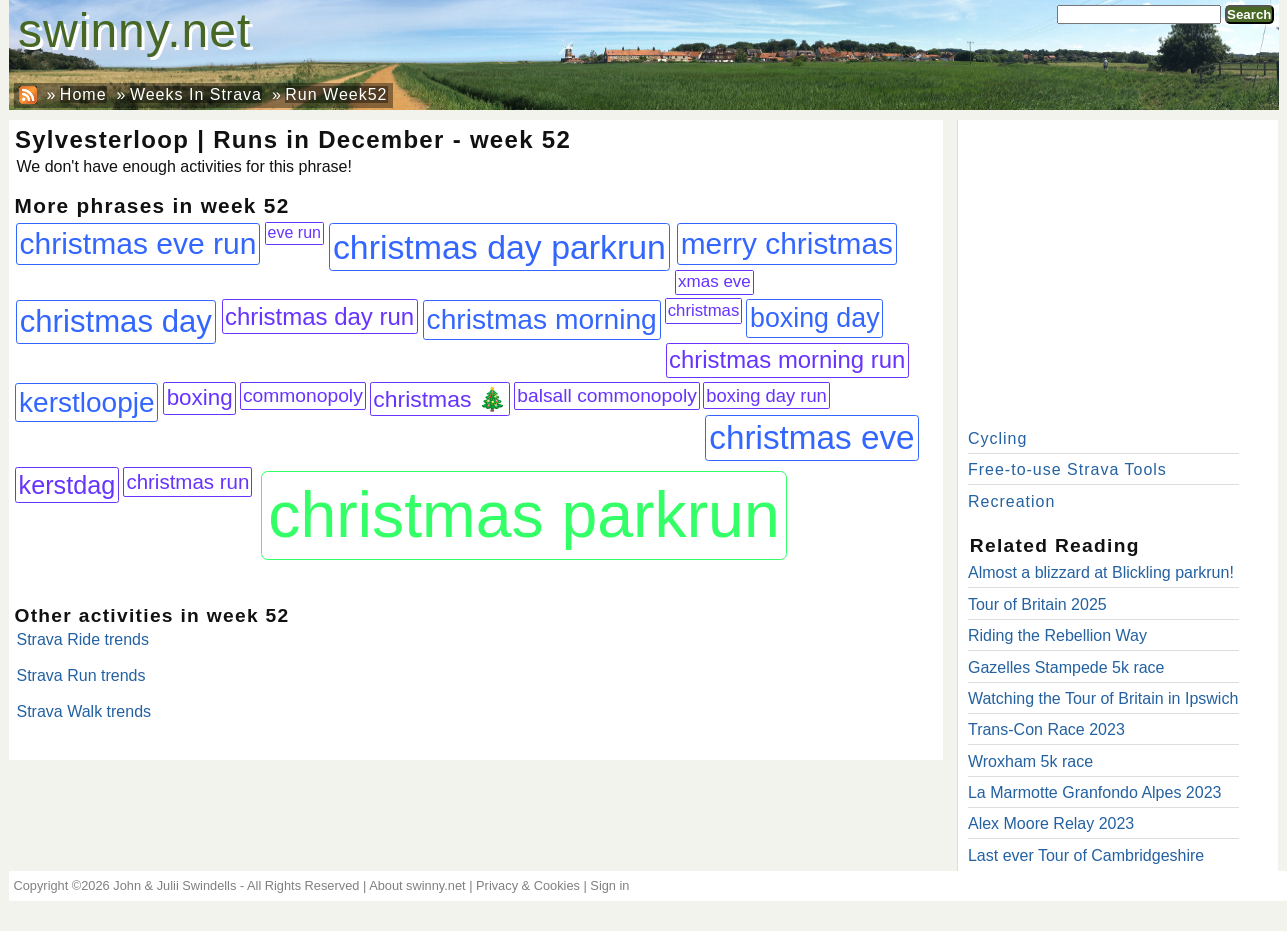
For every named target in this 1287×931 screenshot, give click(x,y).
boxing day (815, 318)
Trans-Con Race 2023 (1046, 729)
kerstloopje (86, 402)
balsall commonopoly (606, 395)
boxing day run (766, 395)
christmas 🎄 (440, 399)
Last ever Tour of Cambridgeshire (1086, 855)
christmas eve (811, 437)
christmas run (187, 481)
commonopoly (303, 395)
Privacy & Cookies (528, 885)
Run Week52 (336, 94)
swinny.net (134, 30)
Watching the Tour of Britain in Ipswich (1103, 698)
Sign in (609, 885)
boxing (200, 397)
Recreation (1011, 501)
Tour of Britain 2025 (1037, 604)
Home (83, 94)
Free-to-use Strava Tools (1067, 469)
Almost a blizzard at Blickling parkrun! (1101, 572)
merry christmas (787, 243)
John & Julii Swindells (174, 885)
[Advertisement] (1118, 270)
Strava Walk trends (84, 711)
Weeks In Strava (196, 94)
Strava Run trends (81, 675)
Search (1249, 14)
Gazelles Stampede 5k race (1066, 667)
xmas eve (714, 281)
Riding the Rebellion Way (1057, 635)
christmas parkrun (523, 515)
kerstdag (67, 485)
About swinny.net (417, 885)
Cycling (997, 438)
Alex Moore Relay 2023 (1051, 823)
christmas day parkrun (499, 247)
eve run (294, 232)
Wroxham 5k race (1030, 761)
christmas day (116, 321)
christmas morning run (787, 359)
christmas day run (319, 316)
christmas (704, 310)
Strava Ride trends (83, 639)
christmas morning (542, 319)
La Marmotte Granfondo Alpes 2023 (1095, 792)
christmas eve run (138, 243)
